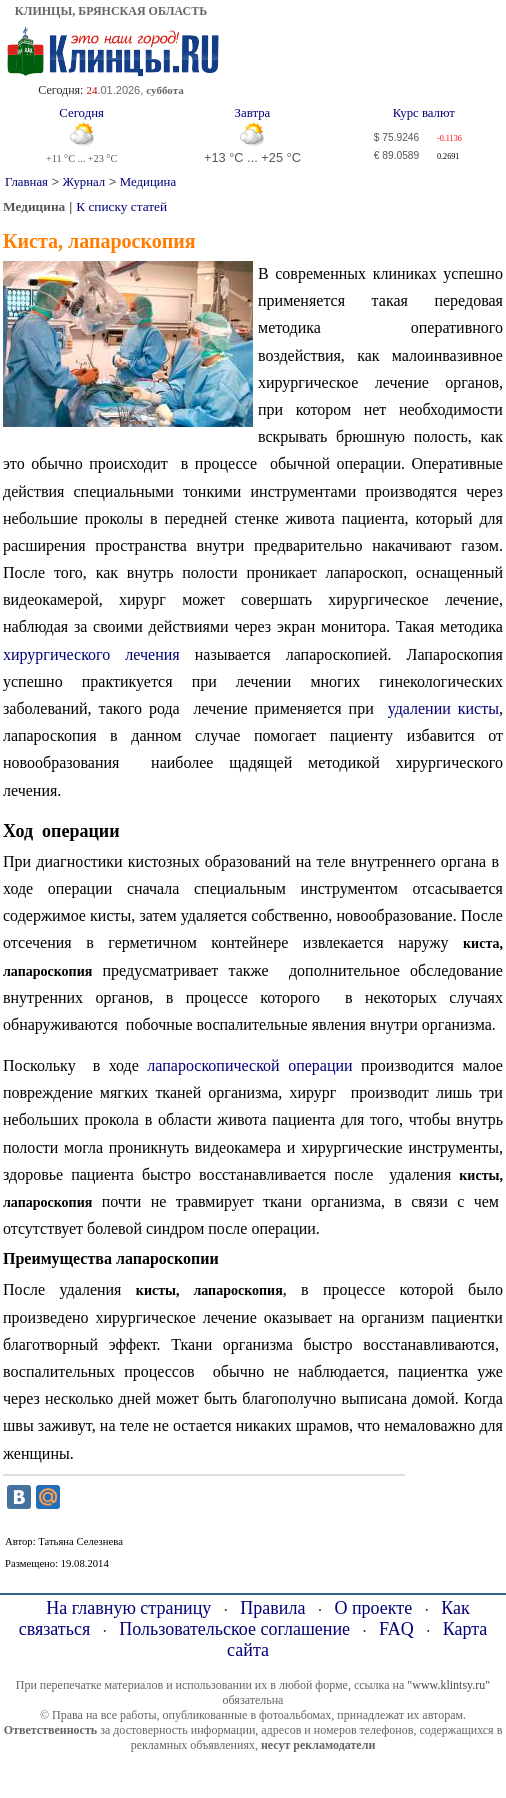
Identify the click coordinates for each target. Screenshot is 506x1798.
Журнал (84, 182)
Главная (26, 182)
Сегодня (81, 113)
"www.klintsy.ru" (448, 1685)
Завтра (253, 113)
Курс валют (424, 113)
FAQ (396, 1629)
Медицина (148, 182)
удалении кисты (443, 708)
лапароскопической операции (249, 1065)
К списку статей (121, 206)
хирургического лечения (91, 654)
